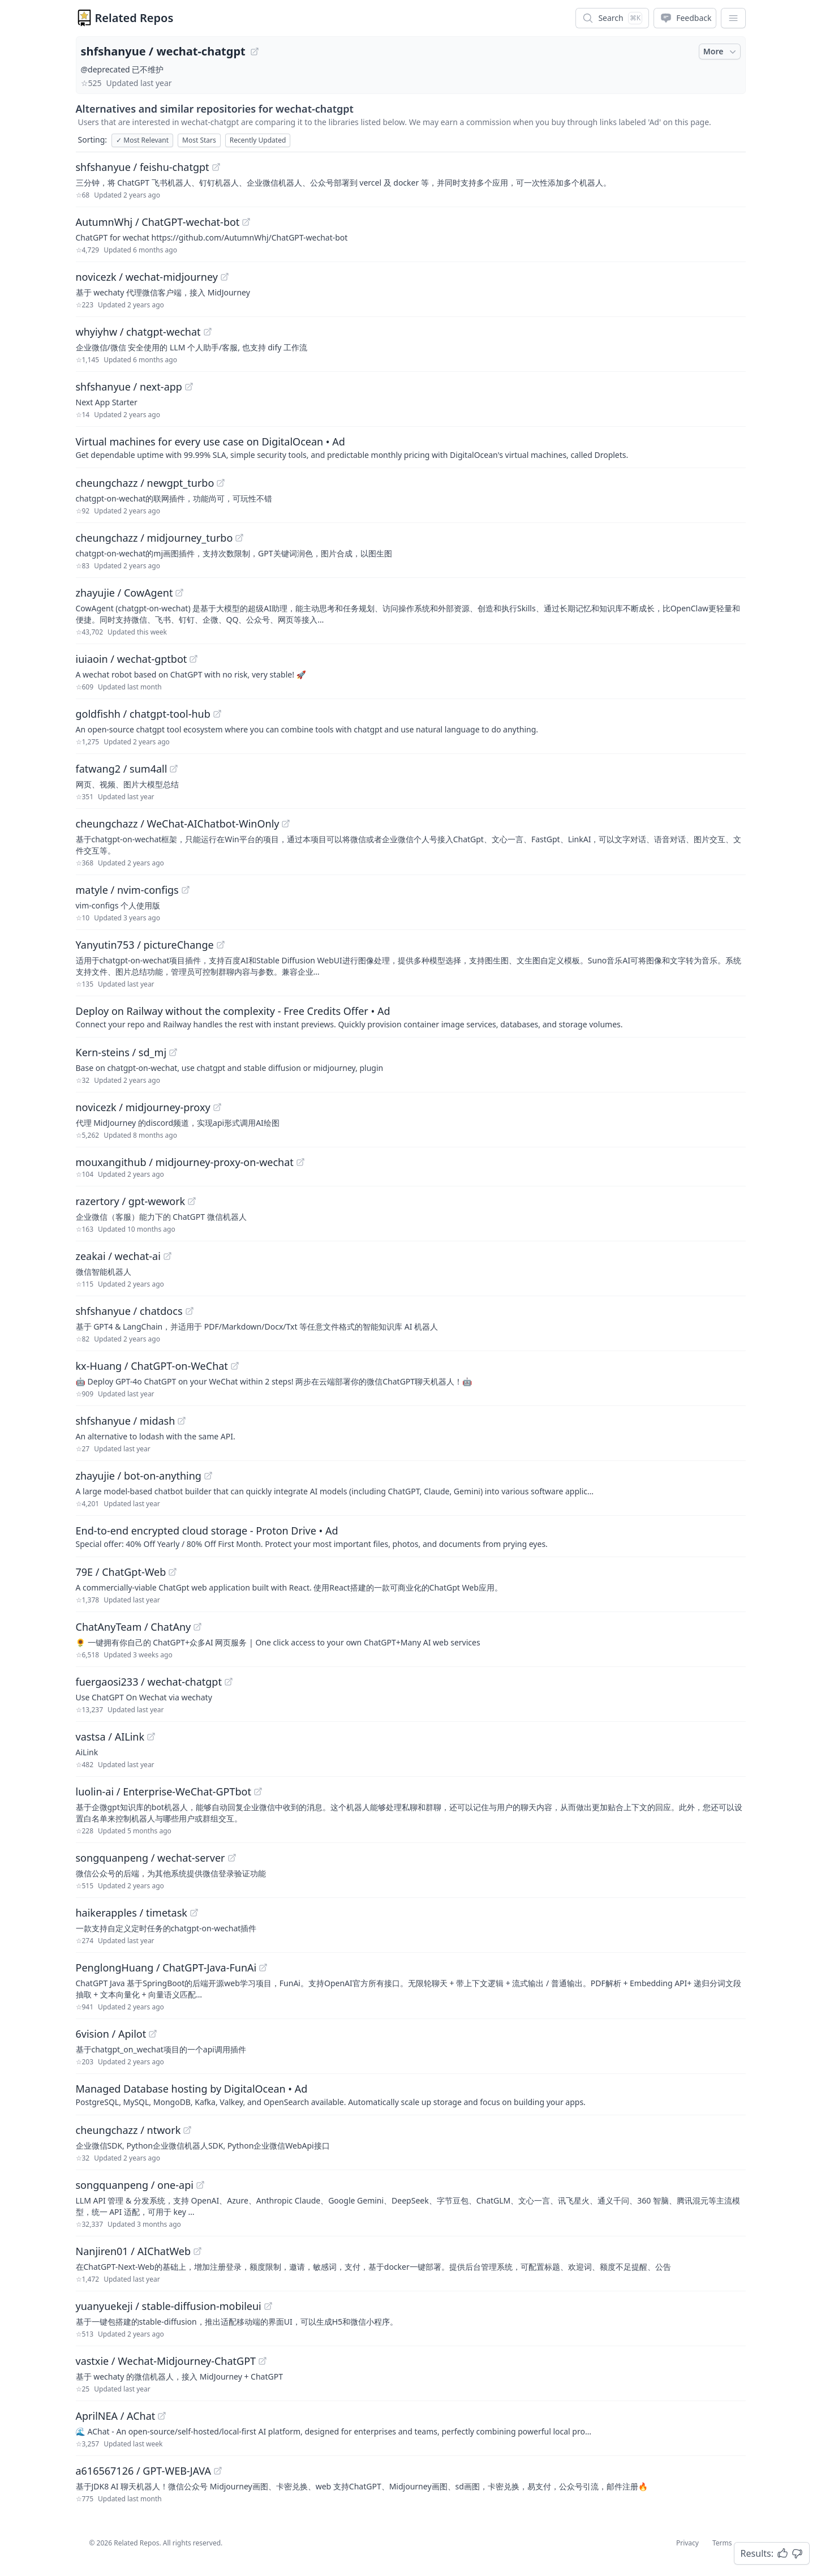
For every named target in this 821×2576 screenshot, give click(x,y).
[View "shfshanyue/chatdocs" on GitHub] (189, 1310)
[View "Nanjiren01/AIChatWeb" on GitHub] (197, 2251)
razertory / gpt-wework (131, 1201)
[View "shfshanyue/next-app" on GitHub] (189, 386)
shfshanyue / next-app (129, 386)
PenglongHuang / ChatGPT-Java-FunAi (166, 1967)
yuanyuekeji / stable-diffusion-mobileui (168, 2306)
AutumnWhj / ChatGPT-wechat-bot (158, 222)
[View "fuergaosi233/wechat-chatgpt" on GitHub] (228, 1681)
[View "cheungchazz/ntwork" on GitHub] (187, 2129)
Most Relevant (142, 140)
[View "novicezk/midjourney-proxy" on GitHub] (217, 1107)
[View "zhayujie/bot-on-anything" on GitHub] (208, 1475)
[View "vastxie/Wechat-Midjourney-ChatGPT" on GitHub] (262, 2360)
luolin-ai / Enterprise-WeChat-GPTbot (163, 1791)
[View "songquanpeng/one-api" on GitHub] (200, 2184)
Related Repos (134, 17)
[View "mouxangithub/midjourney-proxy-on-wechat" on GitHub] (300, 1162)
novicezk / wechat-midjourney (147, 277)
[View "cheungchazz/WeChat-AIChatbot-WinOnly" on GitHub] (285, 823)
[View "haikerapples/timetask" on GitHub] (194, 1912)
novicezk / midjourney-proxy (143, 1107)
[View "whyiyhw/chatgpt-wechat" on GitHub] (207, 331)
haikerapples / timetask (131, 1912)
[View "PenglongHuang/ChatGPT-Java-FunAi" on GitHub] (263, 1967)
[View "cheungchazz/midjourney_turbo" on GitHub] (239, 537)
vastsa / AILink (110, 1736)
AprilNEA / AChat (116, 2416)
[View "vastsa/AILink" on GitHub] (151, 1736)
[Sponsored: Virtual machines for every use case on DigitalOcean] (411, 447)
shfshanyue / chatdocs (129, 1311)
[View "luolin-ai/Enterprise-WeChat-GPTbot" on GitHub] (258, 1791)
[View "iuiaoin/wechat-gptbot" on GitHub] (193, 658)
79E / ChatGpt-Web (121, 1572)
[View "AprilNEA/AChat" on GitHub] (161, 2415)
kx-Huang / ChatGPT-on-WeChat (152, 1366)
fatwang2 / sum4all (121, 768)
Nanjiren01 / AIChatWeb (133, 2251)
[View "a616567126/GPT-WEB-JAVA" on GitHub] (217, 2470)
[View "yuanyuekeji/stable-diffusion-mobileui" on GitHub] (268, 2306)
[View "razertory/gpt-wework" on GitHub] (191, 1201)
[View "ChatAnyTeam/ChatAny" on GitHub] (197, 1626)
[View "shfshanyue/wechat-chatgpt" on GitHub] (254, 51)
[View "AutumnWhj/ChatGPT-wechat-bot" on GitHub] (246, 221)
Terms (722, 2543)
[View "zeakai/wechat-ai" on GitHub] (167, 1256)
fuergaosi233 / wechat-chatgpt (149, 1681)
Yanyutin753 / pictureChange (145, 944)
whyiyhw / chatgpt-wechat (138, 331)
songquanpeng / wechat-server (150, 1858)
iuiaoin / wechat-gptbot (131, 659)
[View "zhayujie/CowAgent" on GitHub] (179, 592)
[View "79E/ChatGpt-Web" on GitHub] (172, 1571)
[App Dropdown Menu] (733, 18)
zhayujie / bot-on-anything (138, 1475)
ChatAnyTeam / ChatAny (133, 1627)
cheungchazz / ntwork (128, 2130)
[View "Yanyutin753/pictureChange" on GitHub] (220, 944)
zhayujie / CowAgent (124, 592)
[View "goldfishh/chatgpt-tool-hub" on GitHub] (217, 713)
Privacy (687, 2543)
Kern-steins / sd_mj (121, 1052)
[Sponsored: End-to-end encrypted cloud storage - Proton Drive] (411, 1536)
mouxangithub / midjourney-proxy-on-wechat (185, 1162)
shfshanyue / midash (125, 1421)
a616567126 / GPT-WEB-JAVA (143, 2471)
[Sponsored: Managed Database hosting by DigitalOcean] (411, 2094)
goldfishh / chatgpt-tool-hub (143, 714)
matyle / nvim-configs (127, 890)
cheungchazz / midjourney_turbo (154, 538)
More (720, 51)
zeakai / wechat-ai (118, 1256)
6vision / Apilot (111, 2034)
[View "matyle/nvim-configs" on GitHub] (185, 889)
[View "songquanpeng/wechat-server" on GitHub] (232, 1857)
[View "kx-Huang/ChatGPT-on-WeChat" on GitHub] (234, 1365)
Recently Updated (258, 140)
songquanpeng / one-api (135, 2185)
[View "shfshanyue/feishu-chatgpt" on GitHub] (216, 167)
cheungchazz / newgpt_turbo (145, 483)
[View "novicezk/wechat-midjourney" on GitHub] (224, 276)
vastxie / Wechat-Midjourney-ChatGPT (166, 2361)
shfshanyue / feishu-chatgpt (142, 167)
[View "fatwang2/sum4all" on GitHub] (173, 768)
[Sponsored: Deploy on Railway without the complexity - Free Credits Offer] (411, 1016)
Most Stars (199, 140)
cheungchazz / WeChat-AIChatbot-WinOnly (178, 823)
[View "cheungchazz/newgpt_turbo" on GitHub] (220, 482)
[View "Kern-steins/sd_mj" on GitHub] (173, 1052)
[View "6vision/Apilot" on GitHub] (152, 2033)
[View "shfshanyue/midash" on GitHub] (181, 1420)
